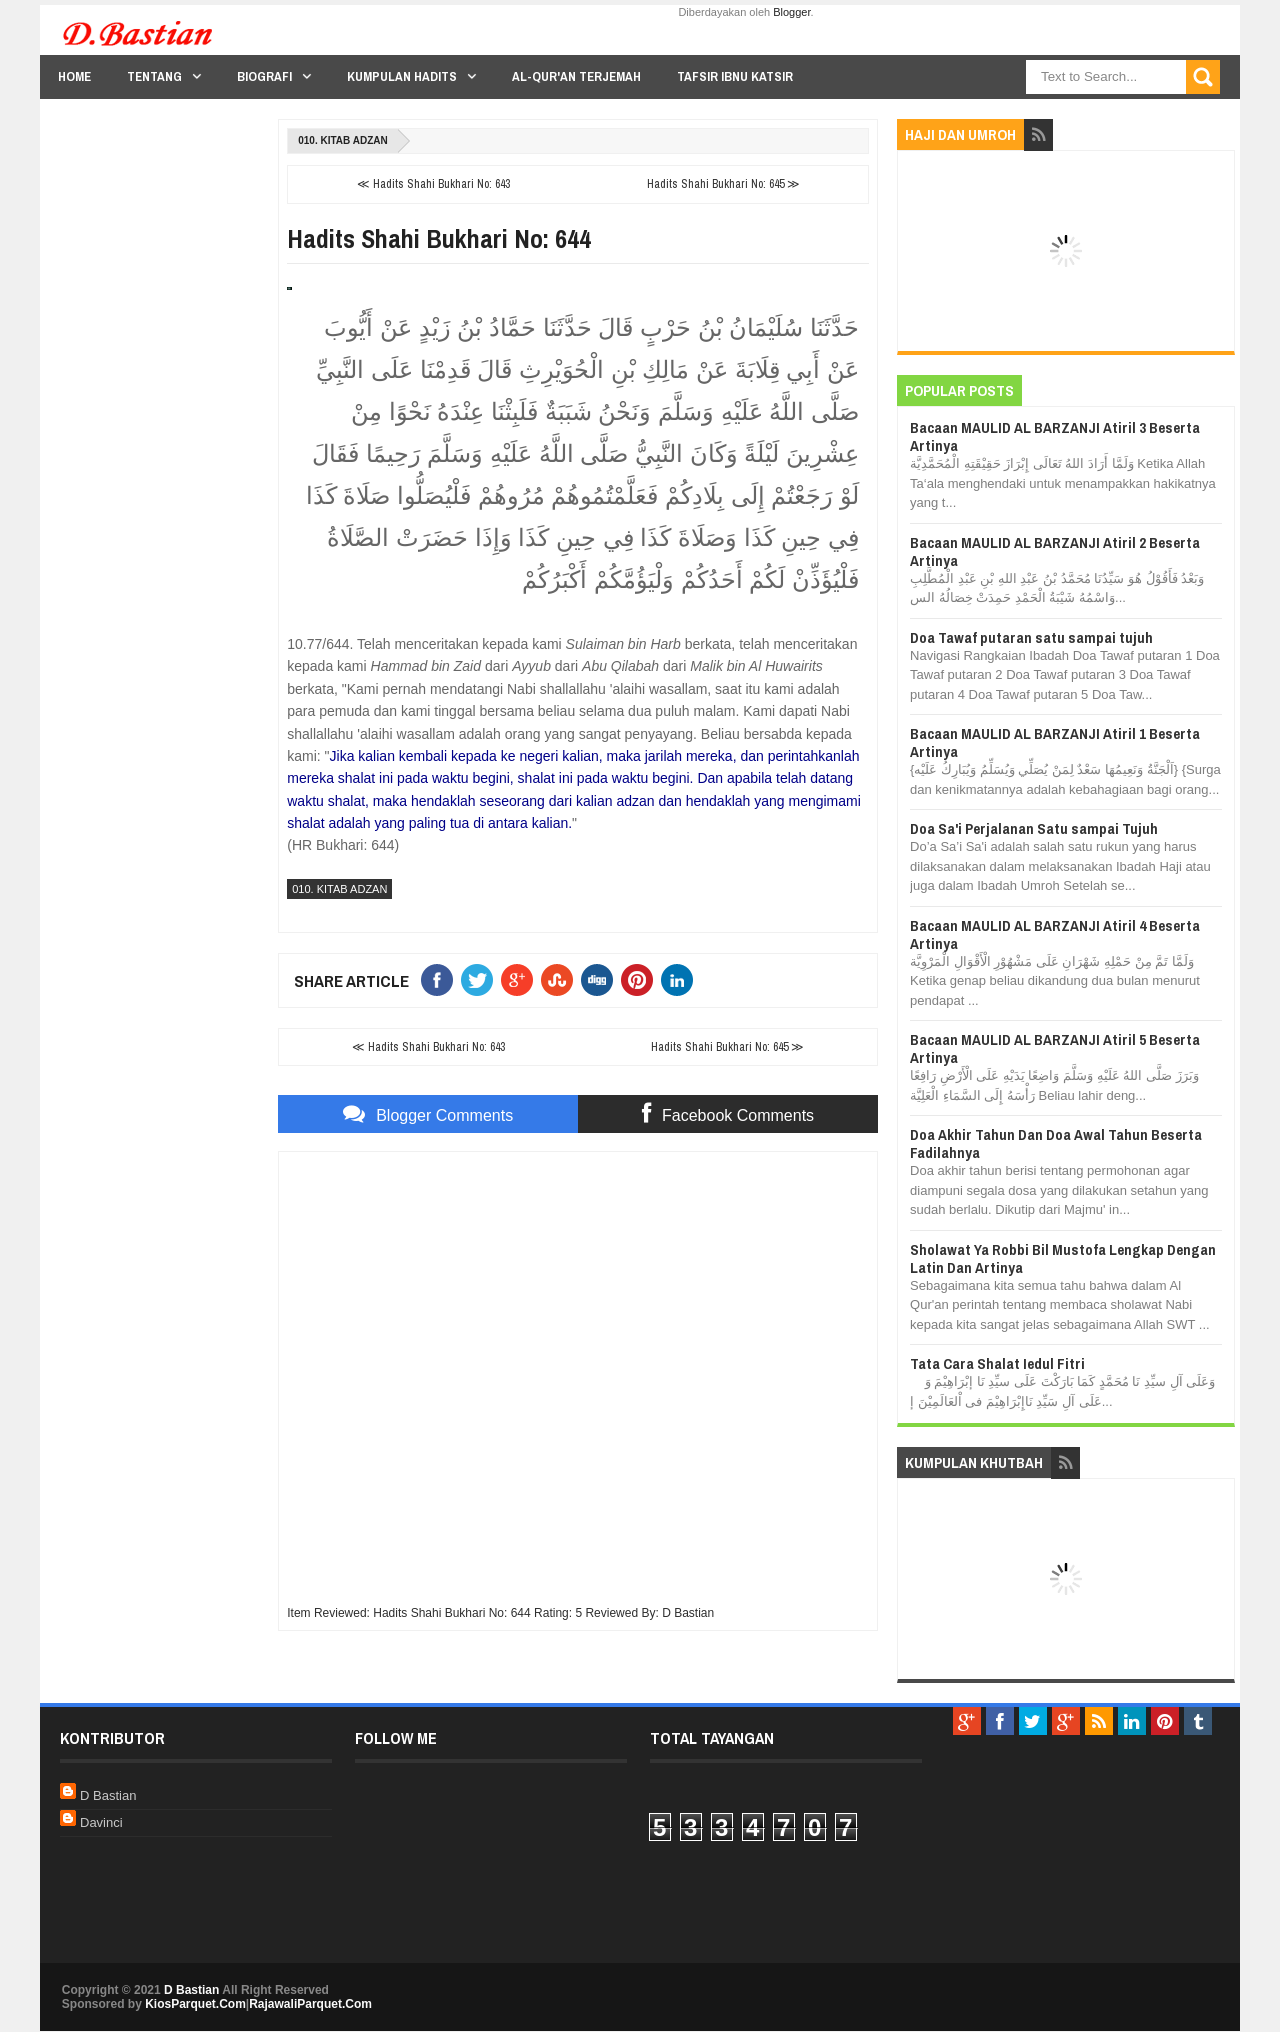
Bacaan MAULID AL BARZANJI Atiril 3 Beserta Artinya (1055, 436)
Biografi (264, 76)
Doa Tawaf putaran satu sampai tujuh (1031, 637)
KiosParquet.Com (195, 2004)
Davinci (101, 1822)
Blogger (791, 12)
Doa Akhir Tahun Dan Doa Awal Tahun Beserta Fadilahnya (1056, 1143)
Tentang (154, 76)
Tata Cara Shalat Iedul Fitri (997, 1363)
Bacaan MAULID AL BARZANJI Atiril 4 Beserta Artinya (1055, 934)
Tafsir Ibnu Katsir (735, 76)
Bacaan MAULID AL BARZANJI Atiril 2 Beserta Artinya (1055, 551)
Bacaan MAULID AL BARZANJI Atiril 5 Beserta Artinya (1055, 1048)
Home (74, 76)
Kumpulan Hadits (402, 76)
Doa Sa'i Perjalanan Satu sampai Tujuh (1034, 828)
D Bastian (108, 1795)
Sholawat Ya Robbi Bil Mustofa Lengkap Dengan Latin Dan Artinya (1063, 1258)
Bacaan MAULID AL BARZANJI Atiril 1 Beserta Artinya (1055, 742)
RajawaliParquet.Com (310, 2004)
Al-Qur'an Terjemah (576, 76)
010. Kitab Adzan (342, 140)
